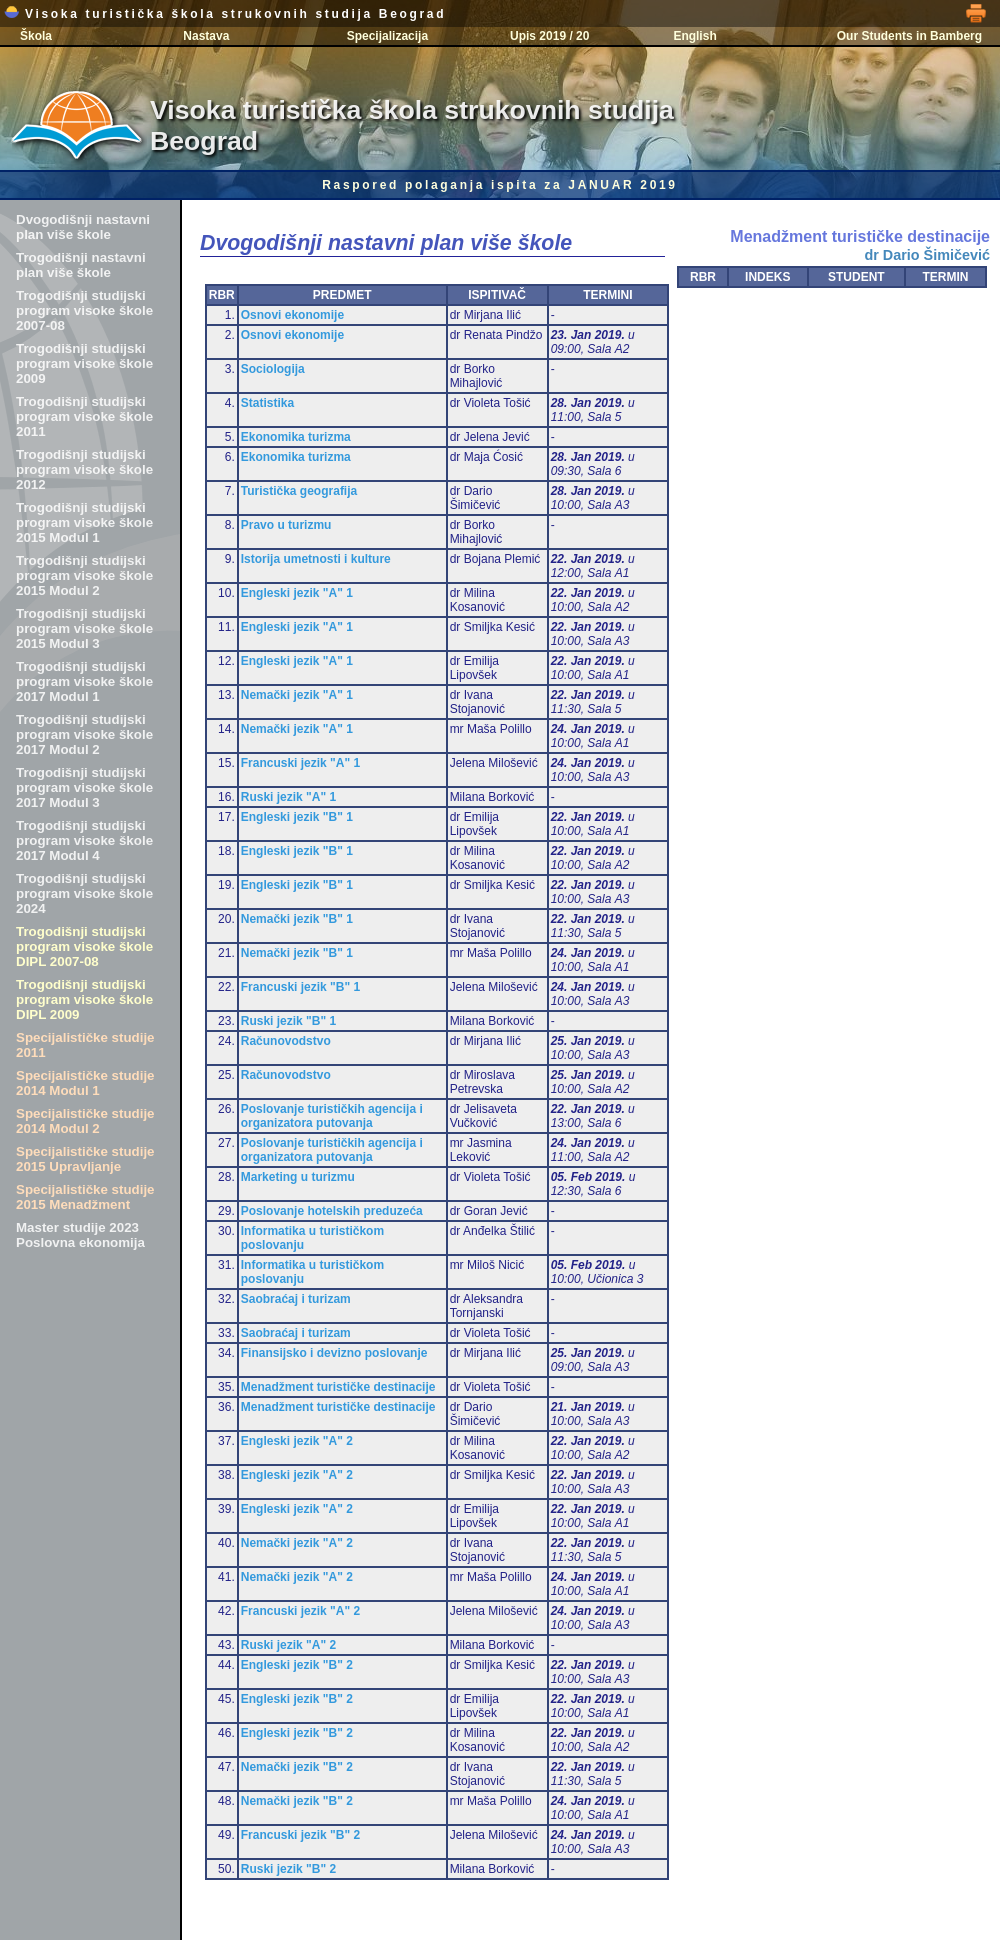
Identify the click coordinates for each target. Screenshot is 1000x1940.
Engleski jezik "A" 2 (297, 1441)
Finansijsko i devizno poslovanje (334, 1353)
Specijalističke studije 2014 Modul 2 (85, 1121)
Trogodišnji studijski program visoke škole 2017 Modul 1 (84, 681)
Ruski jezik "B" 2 (288, 1869)
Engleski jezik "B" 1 (297, 817)
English (694, 36)
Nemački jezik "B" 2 (297, 1767)
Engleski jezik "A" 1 (297, 593)
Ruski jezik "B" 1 (288, 1021)
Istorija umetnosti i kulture (316, 559)
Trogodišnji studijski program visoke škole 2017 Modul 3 (84, 787)
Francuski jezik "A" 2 (300, 1611)
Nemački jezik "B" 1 (297, 919)
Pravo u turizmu (286, 525)
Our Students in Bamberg (909, 36)
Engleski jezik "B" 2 (297, 1665)
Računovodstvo (286, 1041)
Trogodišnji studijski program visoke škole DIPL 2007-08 (84, 946)
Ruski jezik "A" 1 (288, 797)
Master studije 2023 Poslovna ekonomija (80, 1235)
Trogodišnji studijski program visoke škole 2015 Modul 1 (84, 522)
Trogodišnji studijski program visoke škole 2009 (84, 363)
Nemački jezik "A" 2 (297, 1543)
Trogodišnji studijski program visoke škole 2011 (84, 416)
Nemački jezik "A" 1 (297, 695)
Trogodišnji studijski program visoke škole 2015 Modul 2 (84, 575)
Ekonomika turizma (296, 437)
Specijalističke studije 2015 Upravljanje (85, 1159)
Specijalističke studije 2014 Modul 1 (85, 1083)
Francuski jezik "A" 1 (300, 763)
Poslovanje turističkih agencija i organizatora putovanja (332, 1116)
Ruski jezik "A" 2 (288, 1645)
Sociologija (273, 369)
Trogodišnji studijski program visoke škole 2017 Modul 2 (84, 734)
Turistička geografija (299, 491)
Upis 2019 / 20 (549, 36)
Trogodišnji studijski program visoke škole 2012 (84, 469)
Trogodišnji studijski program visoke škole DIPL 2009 (84, 999)
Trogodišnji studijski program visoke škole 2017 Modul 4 (84, 840)
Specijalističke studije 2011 (85, 1045)
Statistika (267, 403)
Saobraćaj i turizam (296, 1299)
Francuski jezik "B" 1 (300, 987)
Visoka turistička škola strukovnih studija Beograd (225, 14)
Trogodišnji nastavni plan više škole (81, 265)
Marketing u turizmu (298, 1177)
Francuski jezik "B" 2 (300, 1835)
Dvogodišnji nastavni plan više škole (83, 227)
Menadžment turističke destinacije (338, 1387)
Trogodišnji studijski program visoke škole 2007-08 (84, 310)
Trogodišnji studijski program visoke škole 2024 (84, 893)
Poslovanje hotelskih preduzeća (332, 1211)
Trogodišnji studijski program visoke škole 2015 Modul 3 (84, 628)
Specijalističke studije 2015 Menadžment (85, 1197)
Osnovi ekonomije (292, 315)
